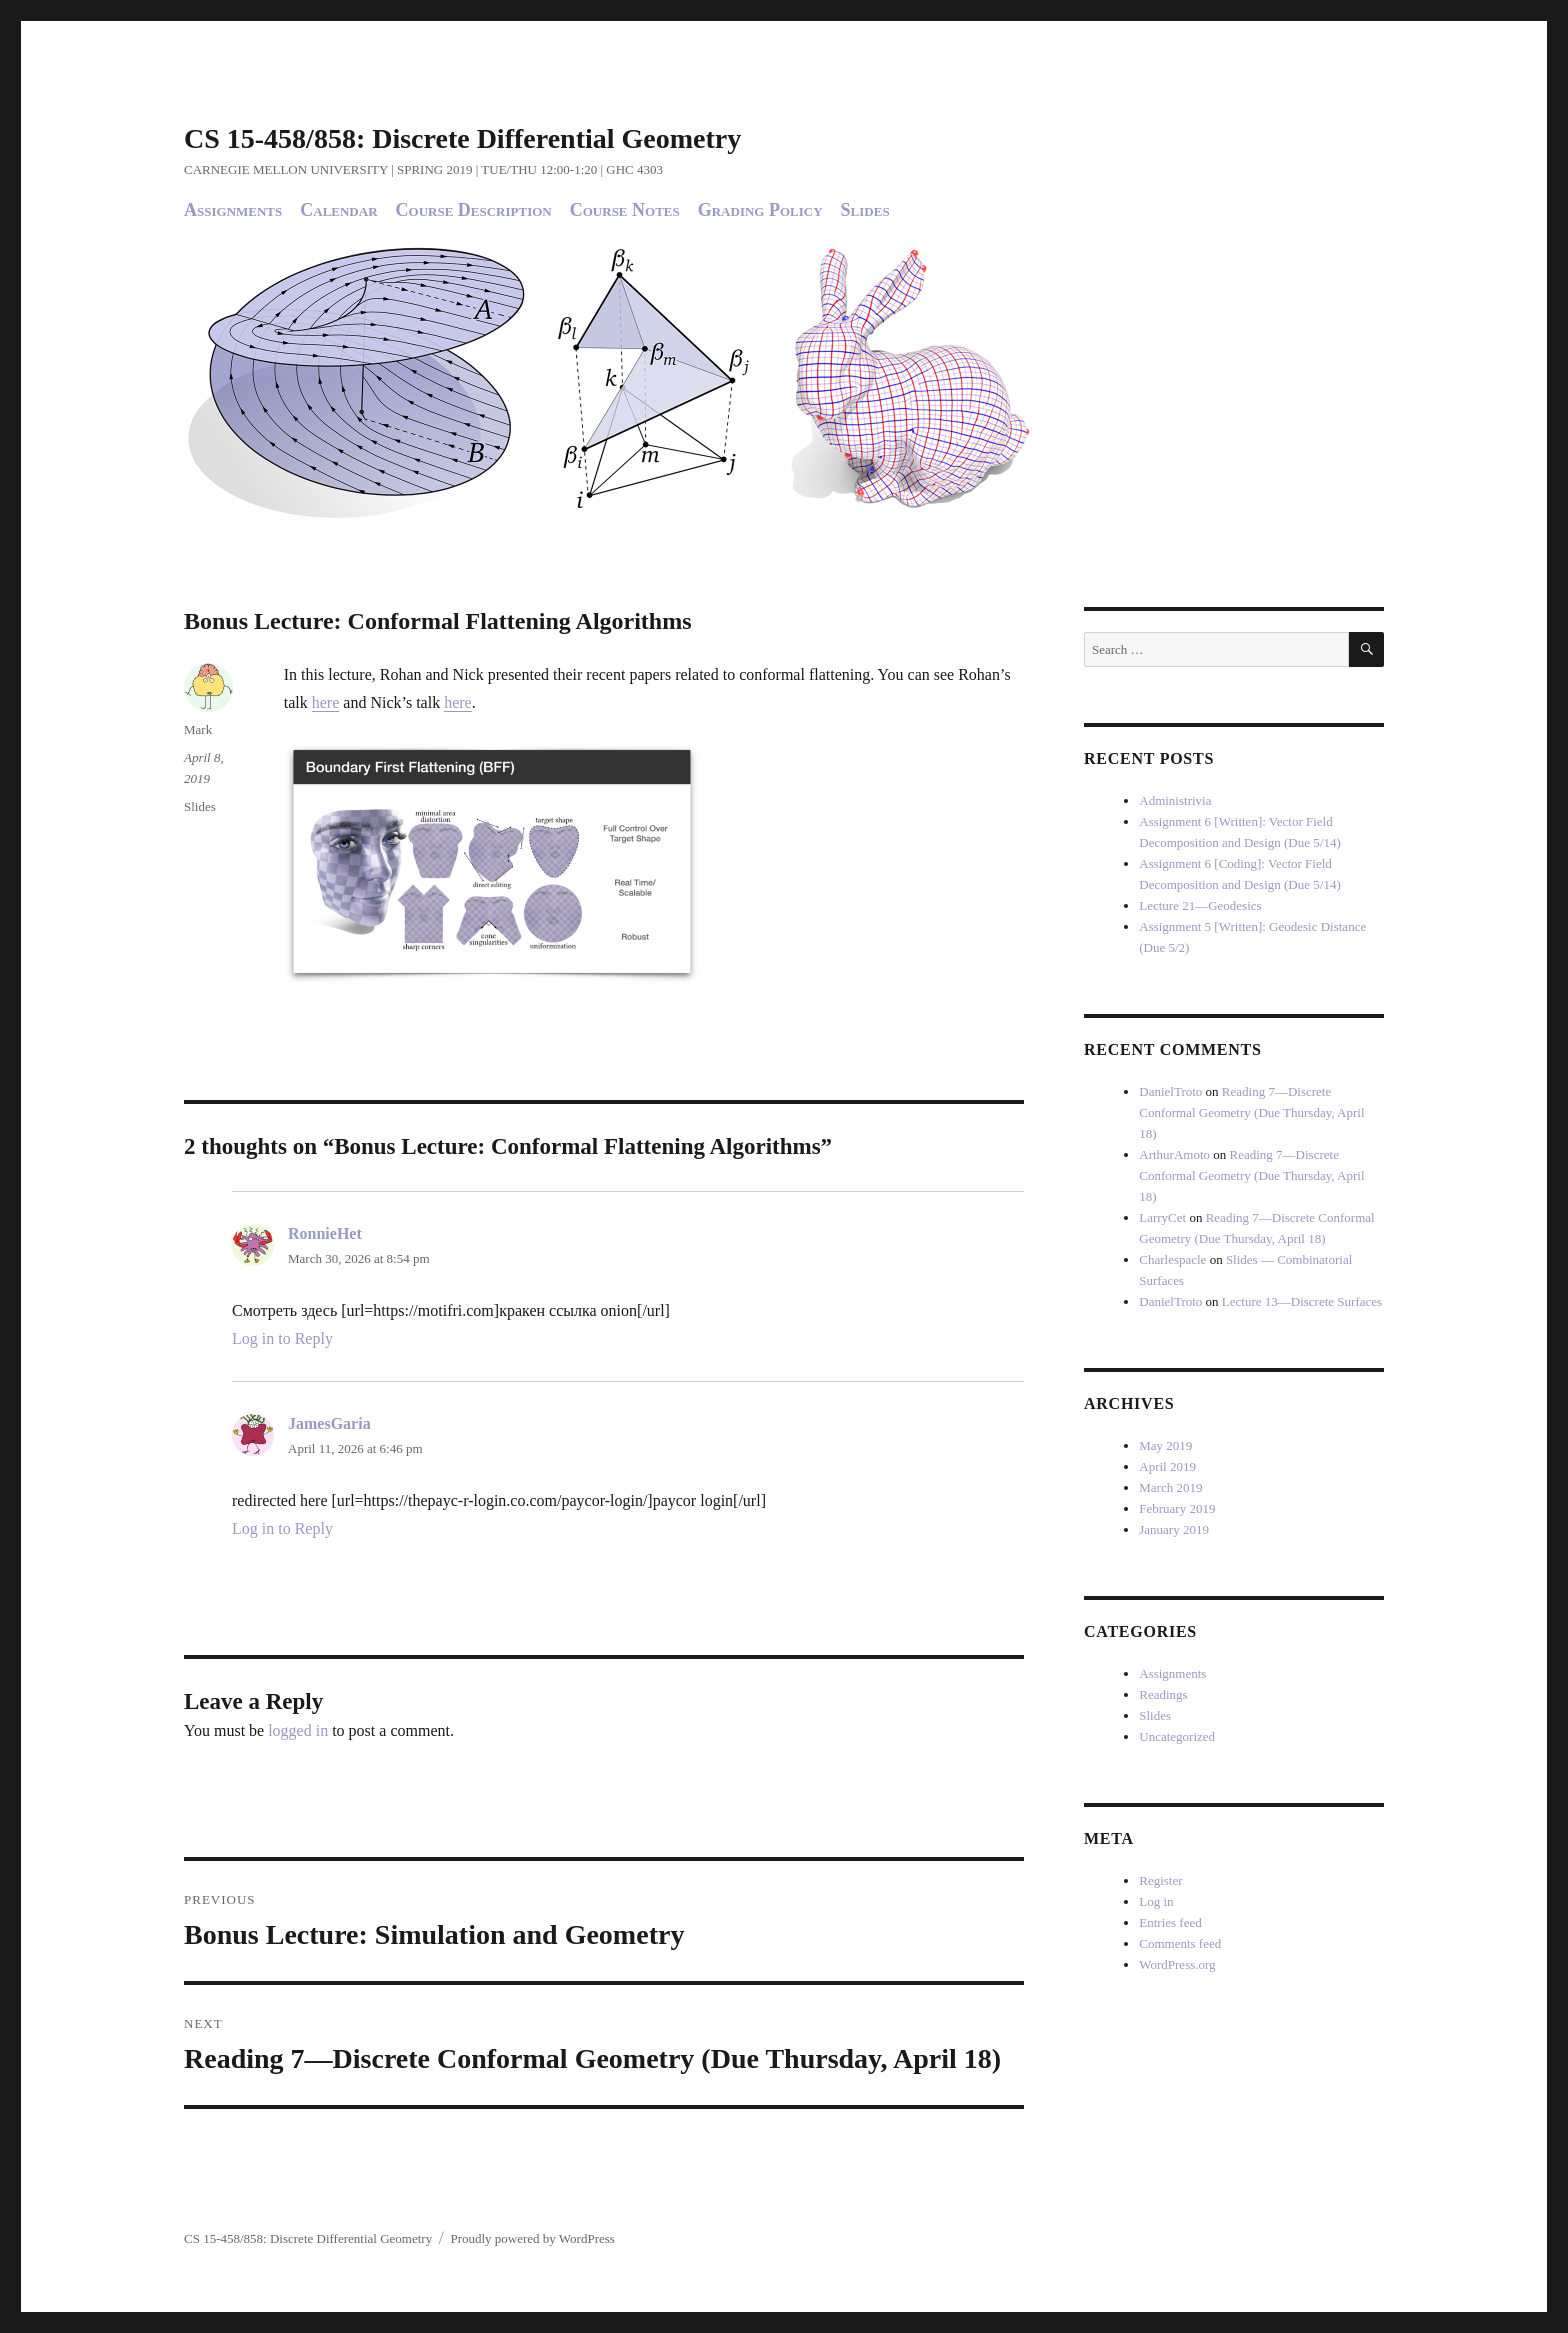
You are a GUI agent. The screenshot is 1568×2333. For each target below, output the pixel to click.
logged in (298, 1730)
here (326, 702)
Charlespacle (1172, 1259)
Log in (1156, 1901)
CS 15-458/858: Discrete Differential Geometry (462, 138)
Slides (865, 210)
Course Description (474, 210)
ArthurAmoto (1174, 1154)
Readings (1163, 1694)
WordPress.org (1177, 1964)
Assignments (233, 210)
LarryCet (1162, 1217)
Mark (198, 729)
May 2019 (1165, 1445)
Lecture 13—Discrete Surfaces (1302, 1301)
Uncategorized (1177, 1736)
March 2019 (1170, 1487)
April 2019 (1167, 1466)
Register (1160, 1880)
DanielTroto (1170, 1091)
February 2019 (1177, 1508)
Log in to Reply (282, 1338)
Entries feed (1170, 1922)
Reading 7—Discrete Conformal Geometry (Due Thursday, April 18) (1251, 1112)
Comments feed (1180, 1943)
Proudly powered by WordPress (532, 2238)
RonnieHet (325, 1233)
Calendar (338, 210)
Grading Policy (760, 210)
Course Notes (625, 210)
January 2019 (1174, 1529)
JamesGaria (329, 1423)
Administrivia (1175, 800)
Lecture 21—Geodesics (1200, 905)
